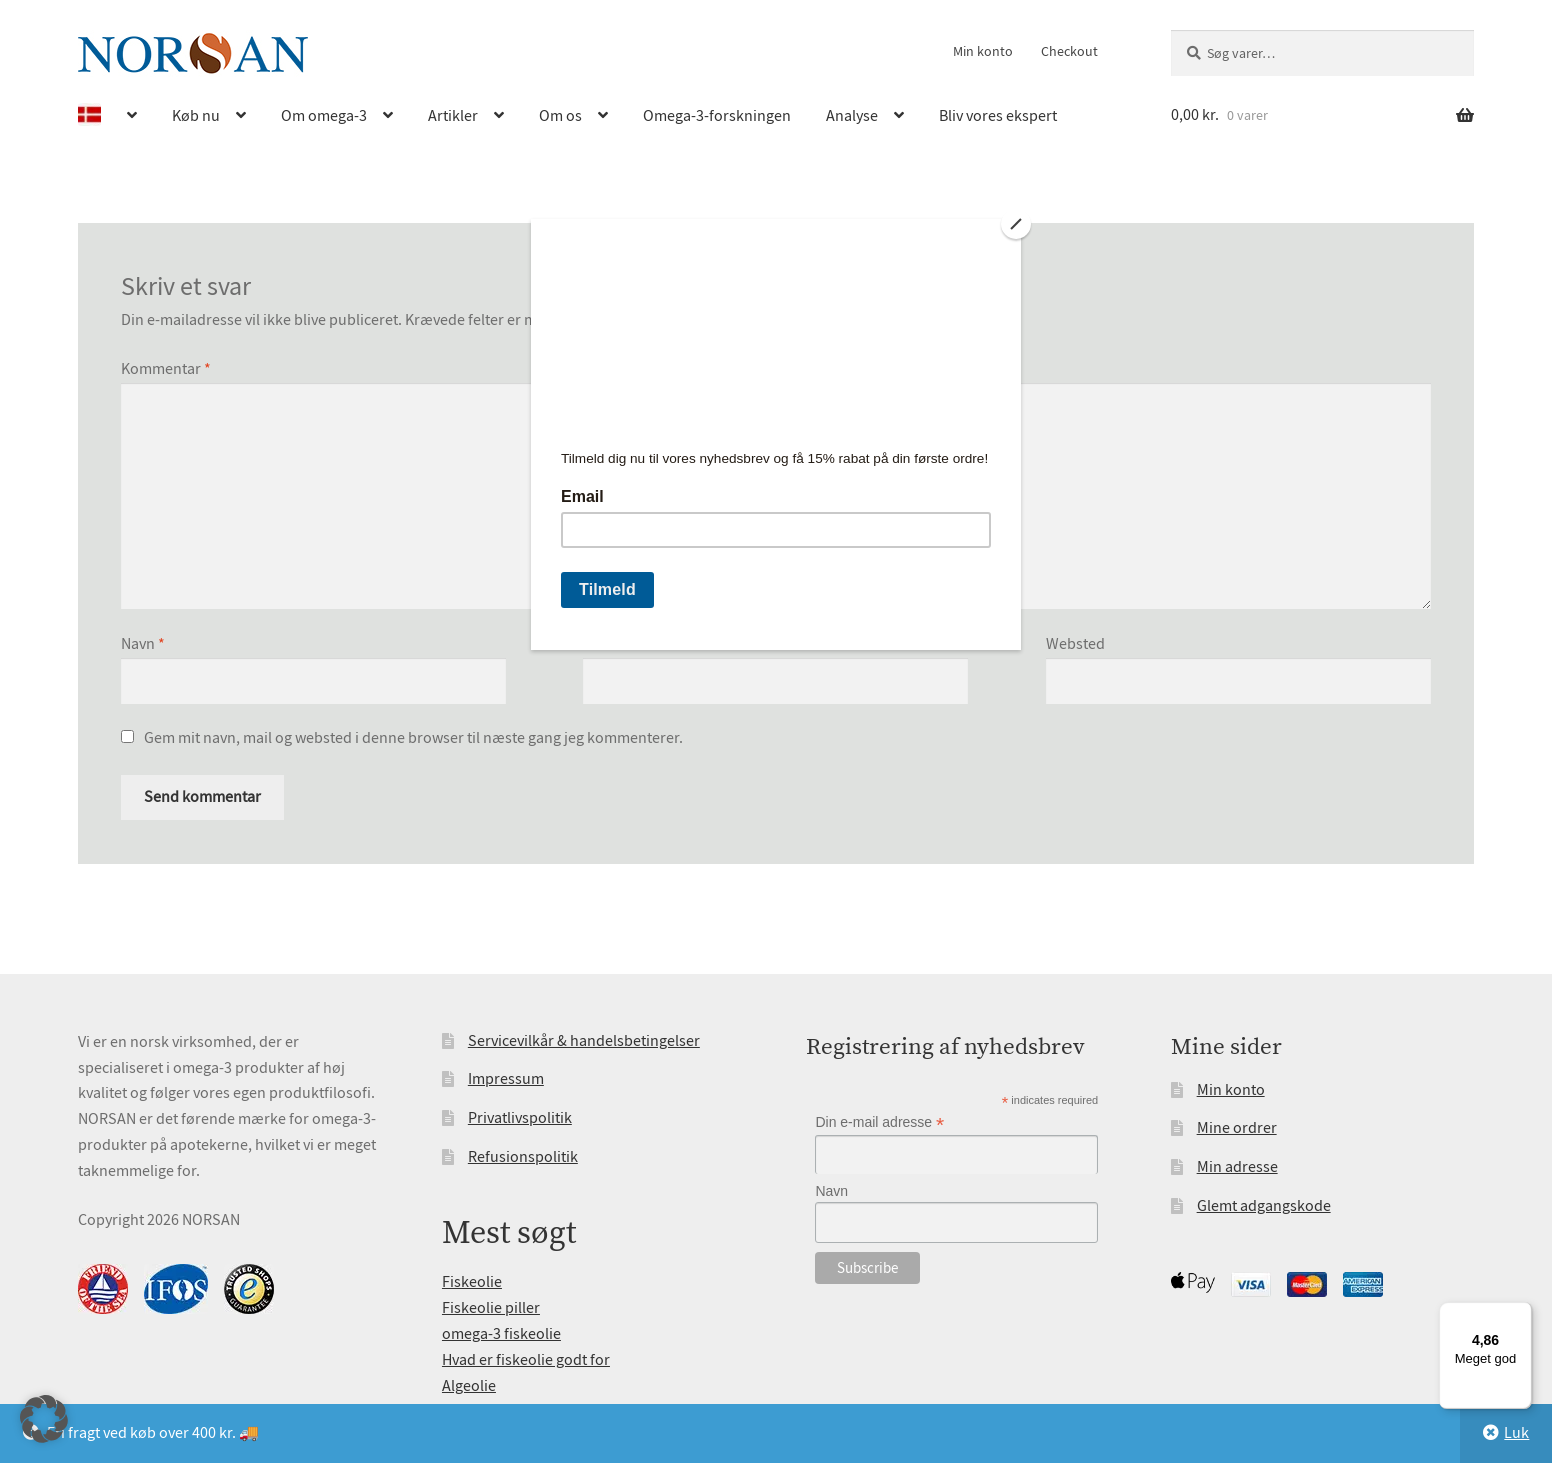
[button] (44, 1419)
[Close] (1016, 224)
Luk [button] (1516, 1433)
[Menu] (1520, 1314)
